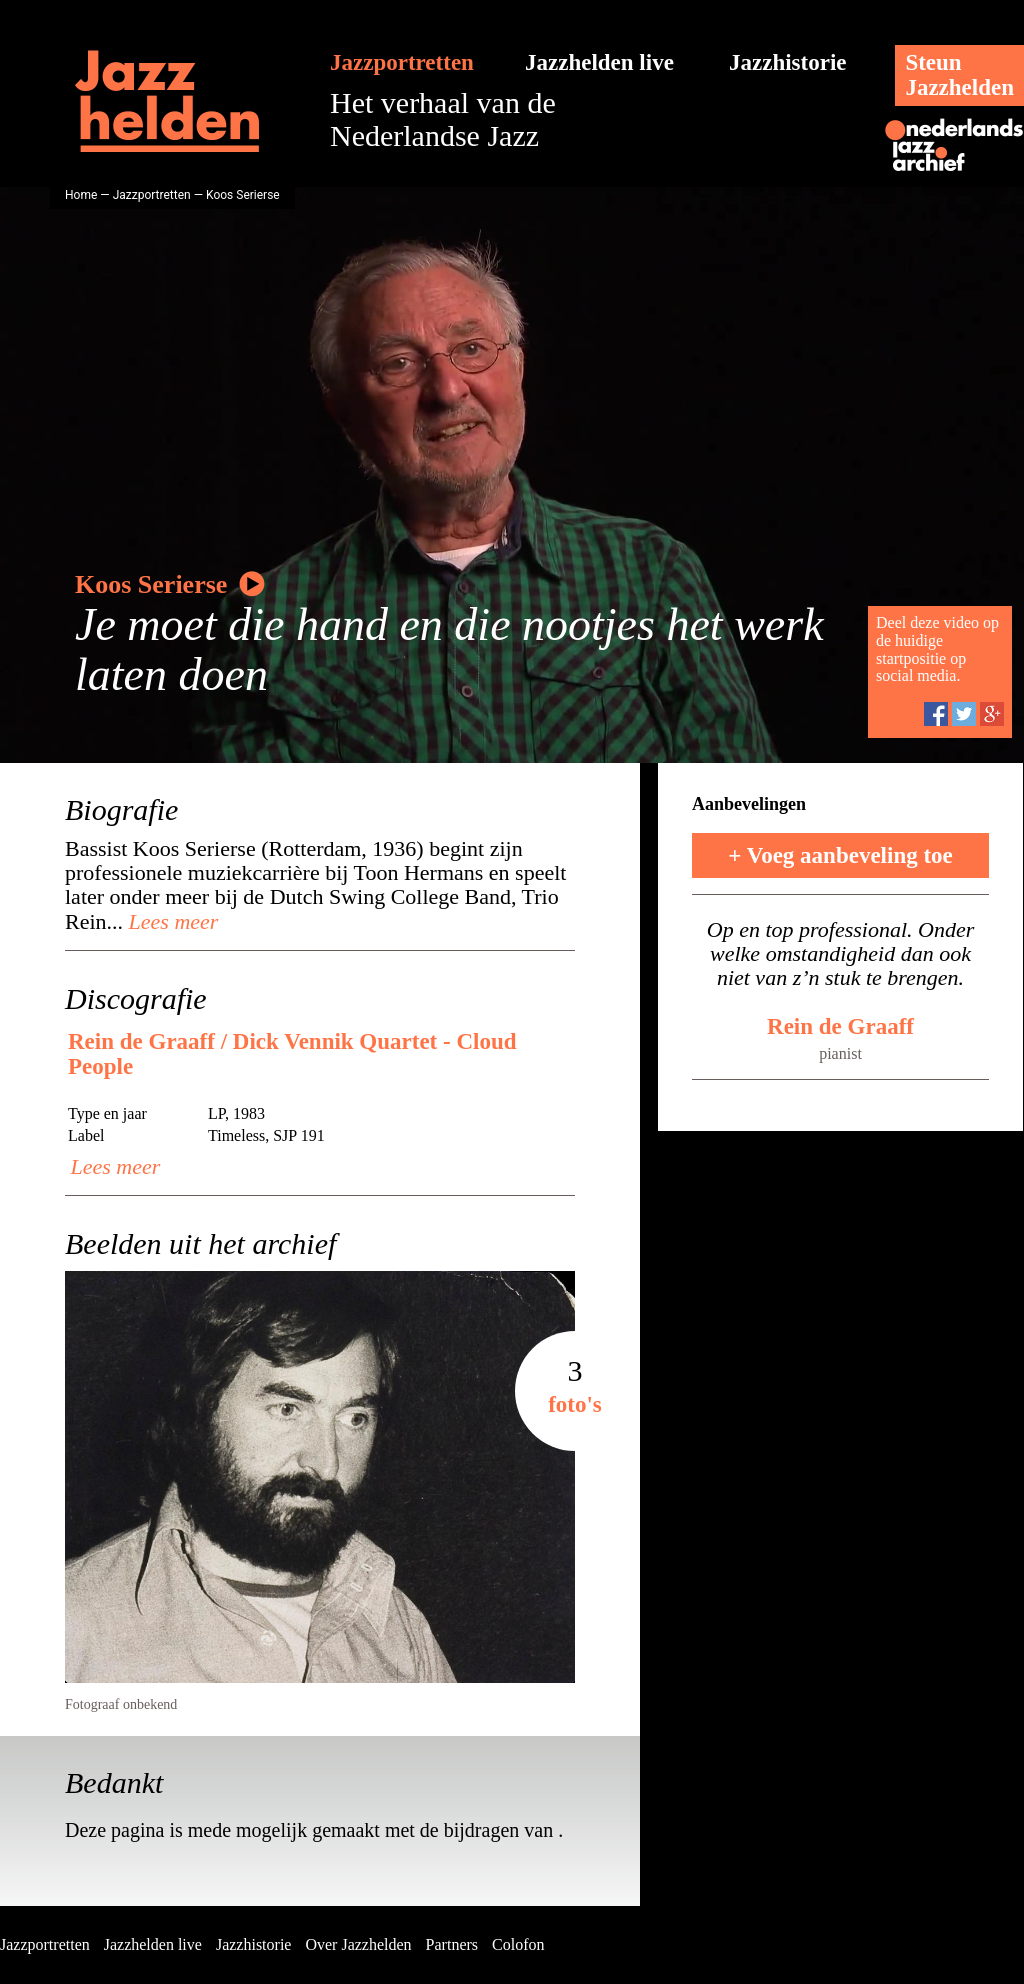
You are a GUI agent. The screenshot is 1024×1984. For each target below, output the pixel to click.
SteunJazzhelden (959, 75)
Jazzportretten (402, 62)
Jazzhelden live (599, 62)
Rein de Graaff (840, 1026)
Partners (452, 1944)
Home (81, 195)
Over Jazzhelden (358, 1944)
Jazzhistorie (788, 62)
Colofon (518, 1944)
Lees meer (170, 921)
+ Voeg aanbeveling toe (840, 855)
